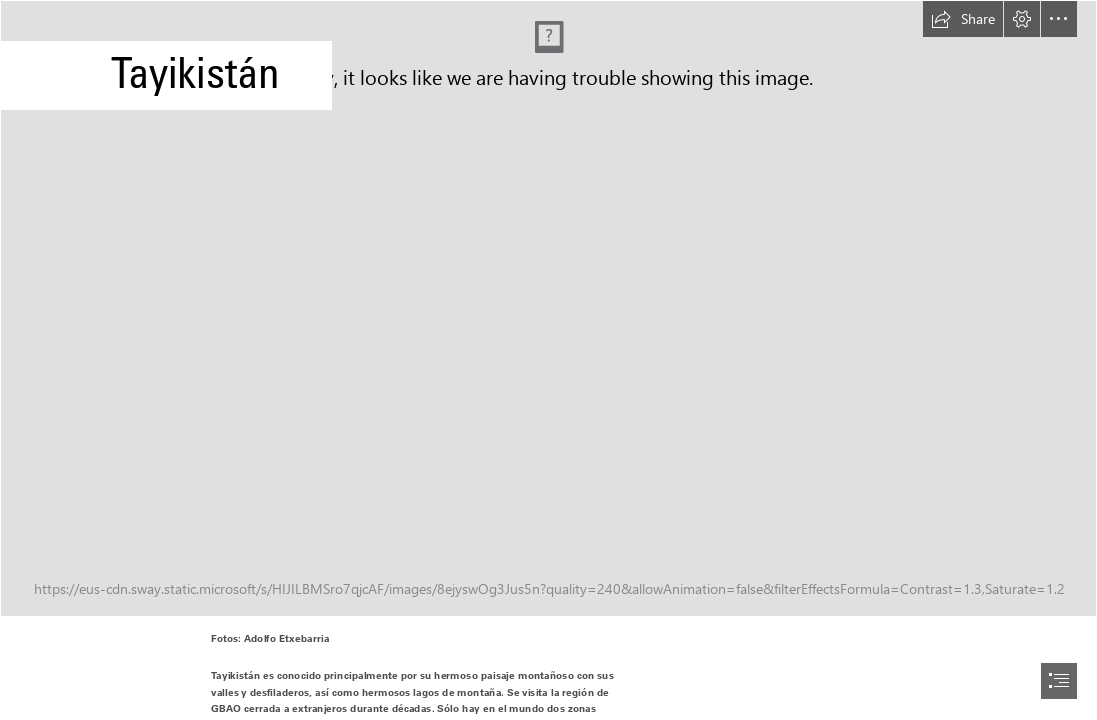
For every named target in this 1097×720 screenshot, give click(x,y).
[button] (963, 19)
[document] (548, 360)
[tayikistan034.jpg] (548, 308)
